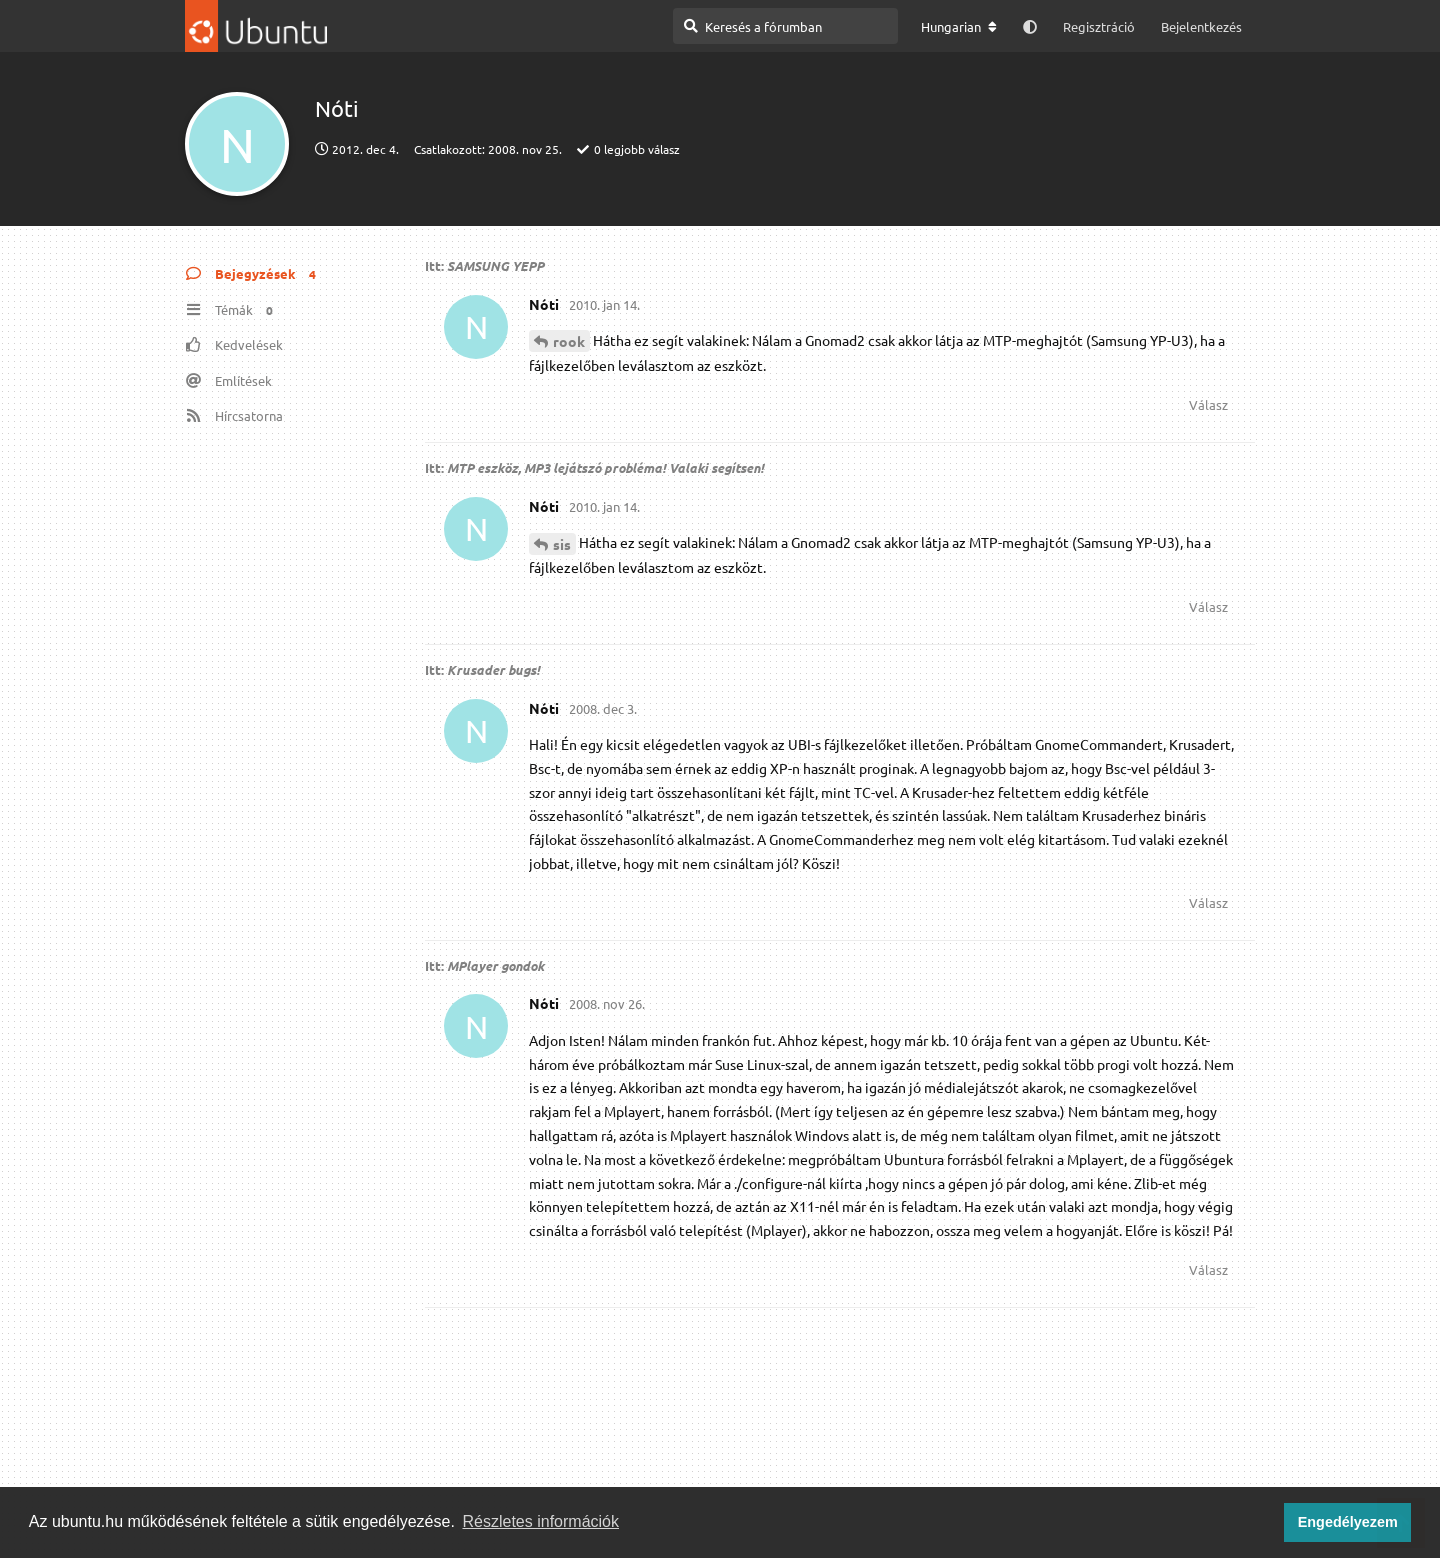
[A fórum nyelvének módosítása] (959, 27)
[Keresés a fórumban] (785, 26)
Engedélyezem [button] (1348, 1522)
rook (569, 341)
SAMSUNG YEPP (495, 265)
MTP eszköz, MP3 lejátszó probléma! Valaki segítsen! (605, 467)
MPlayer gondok (495, 965)
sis (562, 544)
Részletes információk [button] (541, 1521)
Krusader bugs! (493, 669)
